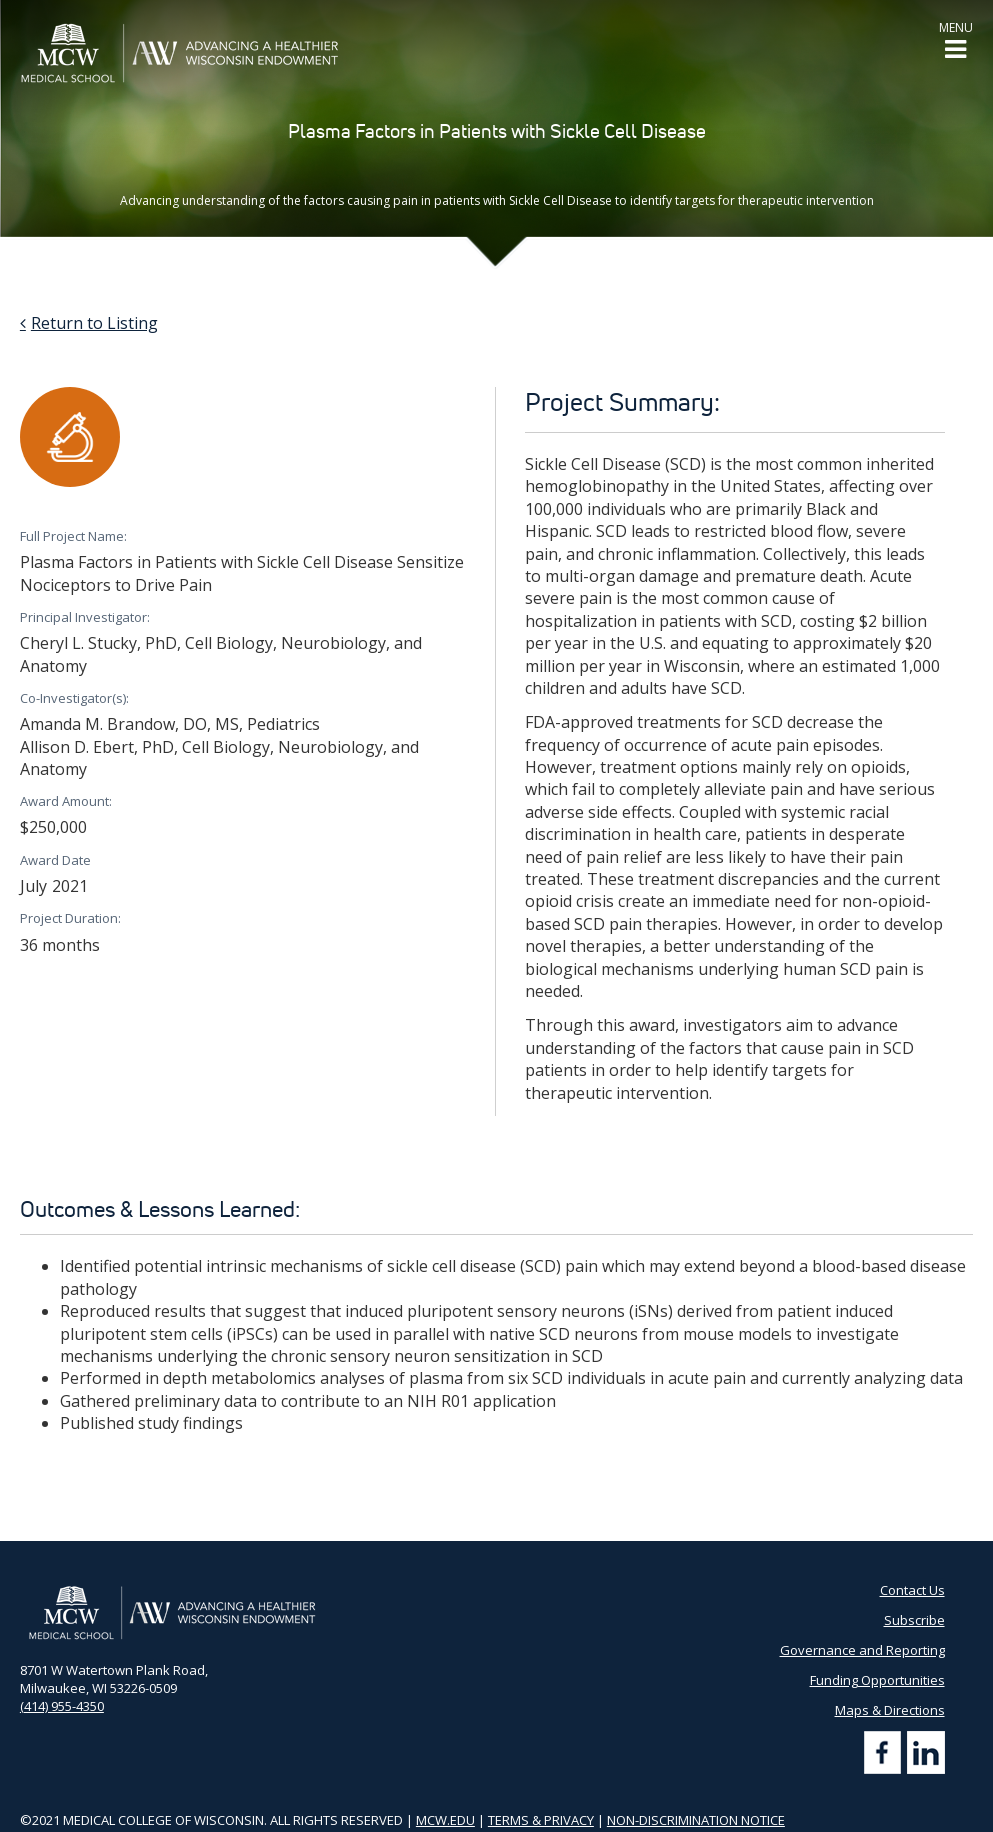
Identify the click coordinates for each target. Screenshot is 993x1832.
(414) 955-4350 (62, 1706)
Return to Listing (94, 323)
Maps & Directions (890, 1710)
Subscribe (914, 1620)
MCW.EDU (445, 1820)
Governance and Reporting (862, 1650)
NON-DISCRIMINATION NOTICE (696, 1820)
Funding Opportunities (877, 1680)
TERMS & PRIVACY (541, 1820)
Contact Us (912, 1590)
